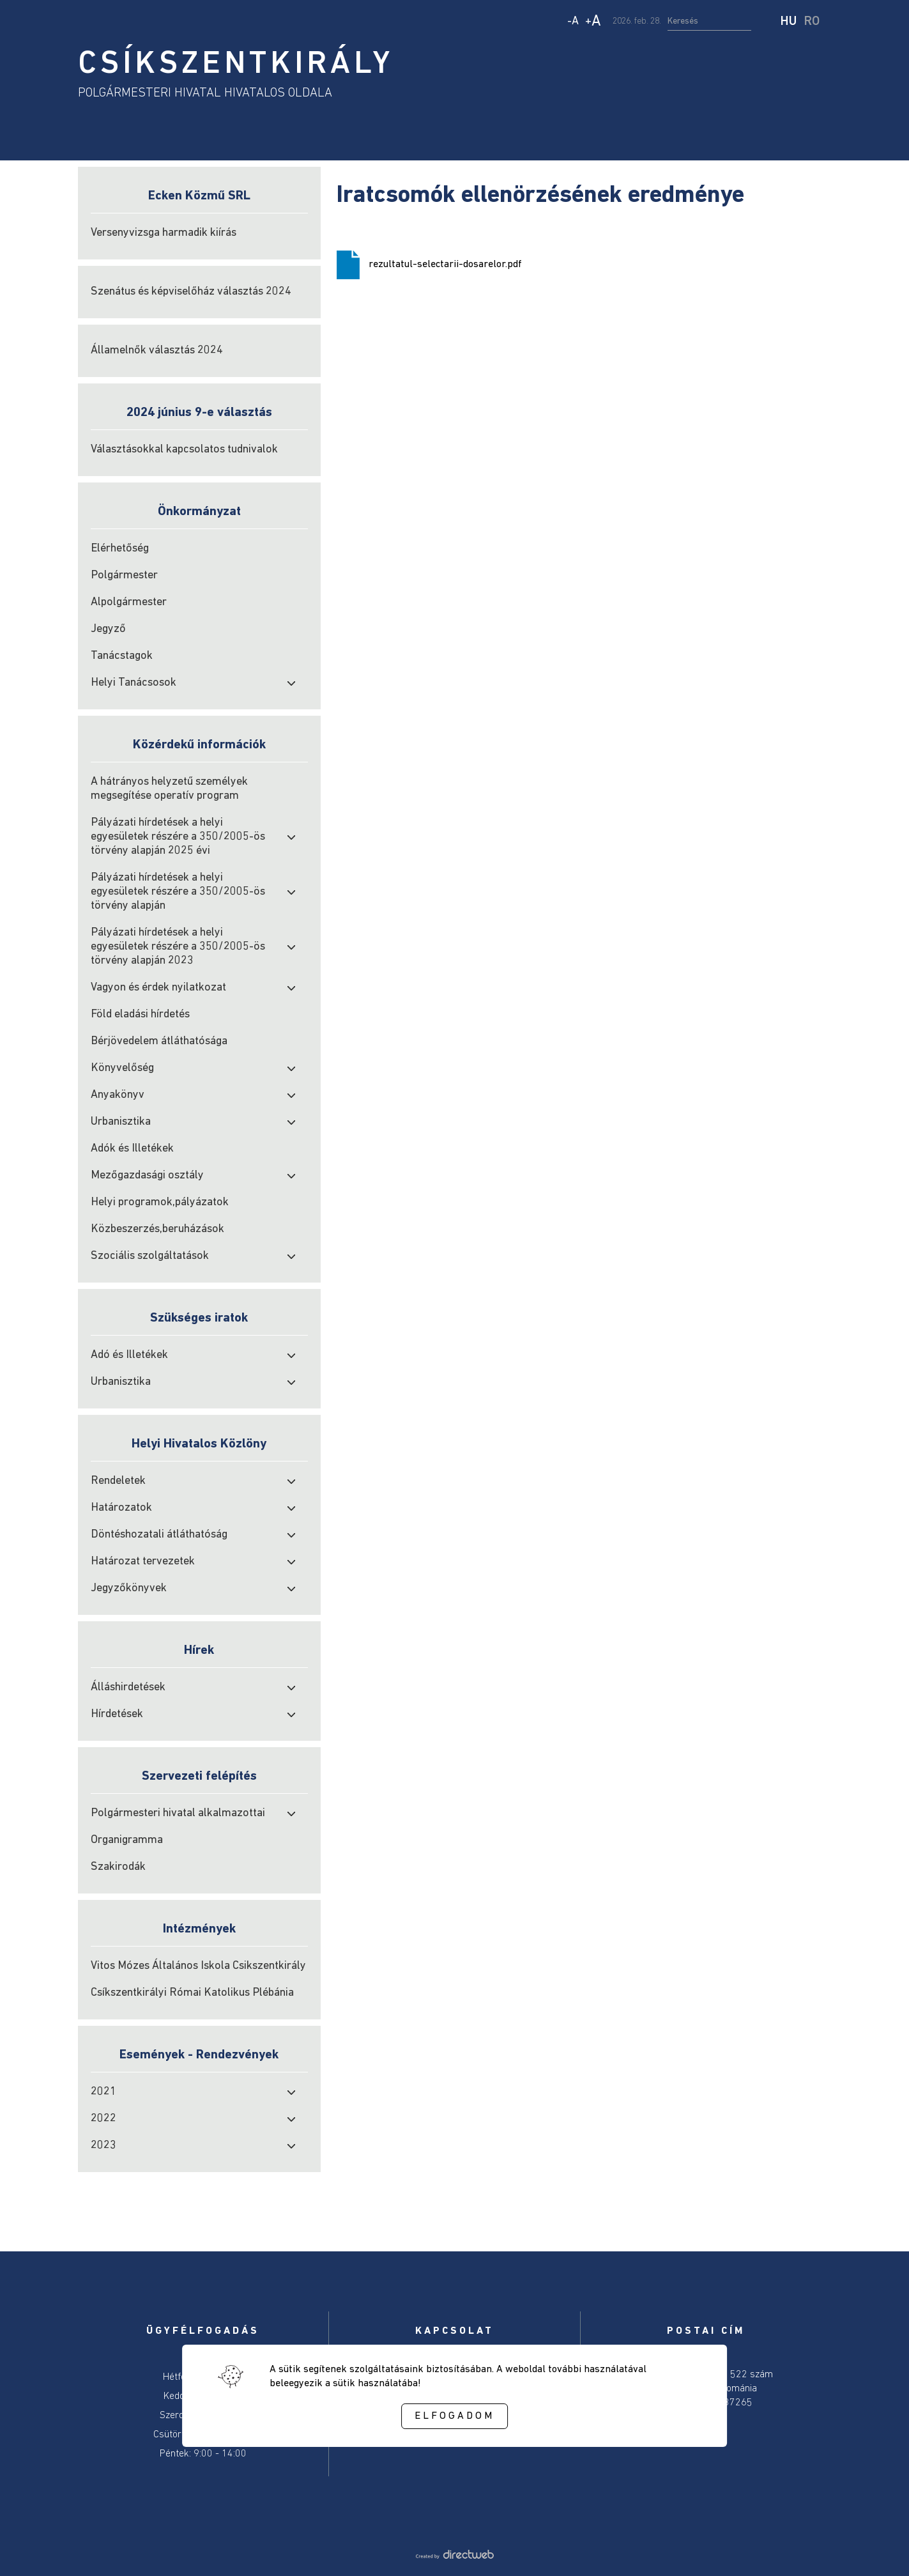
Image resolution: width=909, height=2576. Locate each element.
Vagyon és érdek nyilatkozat (158, 988)
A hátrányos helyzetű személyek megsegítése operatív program (169, 789)
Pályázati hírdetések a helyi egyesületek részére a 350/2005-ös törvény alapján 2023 (178, 947)
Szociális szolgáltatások (150, 1256)
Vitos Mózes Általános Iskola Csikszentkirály (198, 1966)
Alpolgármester (129, 602)
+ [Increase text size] (593, 21)
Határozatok (121, 1508)
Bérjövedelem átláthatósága (159, 1041)
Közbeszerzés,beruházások (157, 1229)
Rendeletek (118, 1481)
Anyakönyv (117, 1095)
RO (812, 21)
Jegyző (108, 629)
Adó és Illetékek (129, 1355)
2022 (103, 2119)
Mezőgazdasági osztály (147, 1175)
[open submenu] (291, 683)
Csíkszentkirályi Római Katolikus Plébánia (192, 1993)
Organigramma (127, 1840)
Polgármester (124, 575)
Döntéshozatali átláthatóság (159, 1535)
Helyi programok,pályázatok (160, 1202)
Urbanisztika (121, 1122)
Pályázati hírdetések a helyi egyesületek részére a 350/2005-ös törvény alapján (178, 892)
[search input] (709, 22)
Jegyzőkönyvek (129, 1588)
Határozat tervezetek (143, 1561)
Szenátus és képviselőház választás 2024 (191, 292)
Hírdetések (117, 1714)
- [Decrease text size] (573, 21)
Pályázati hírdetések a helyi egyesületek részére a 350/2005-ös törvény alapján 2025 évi (178, 837)
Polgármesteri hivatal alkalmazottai (178, 1813)
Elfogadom (454, 2416)
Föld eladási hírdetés (140, 1014)
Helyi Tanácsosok (133, 683)
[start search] (767, 22)
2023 (103, 2146)
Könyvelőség (122, 1068)
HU (789, 21)
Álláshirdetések (128, 1687)
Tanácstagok (122, 656)
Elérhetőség (120, 549)
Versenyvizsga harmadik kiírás (163, 233)
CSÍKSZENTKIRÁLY (235, 65)
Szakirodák (118, 1867)
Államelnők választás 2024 (157, 350)
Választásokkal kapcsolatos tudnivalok (184, 449)
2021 (103, 2092)
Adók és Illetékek (132, 1149)
